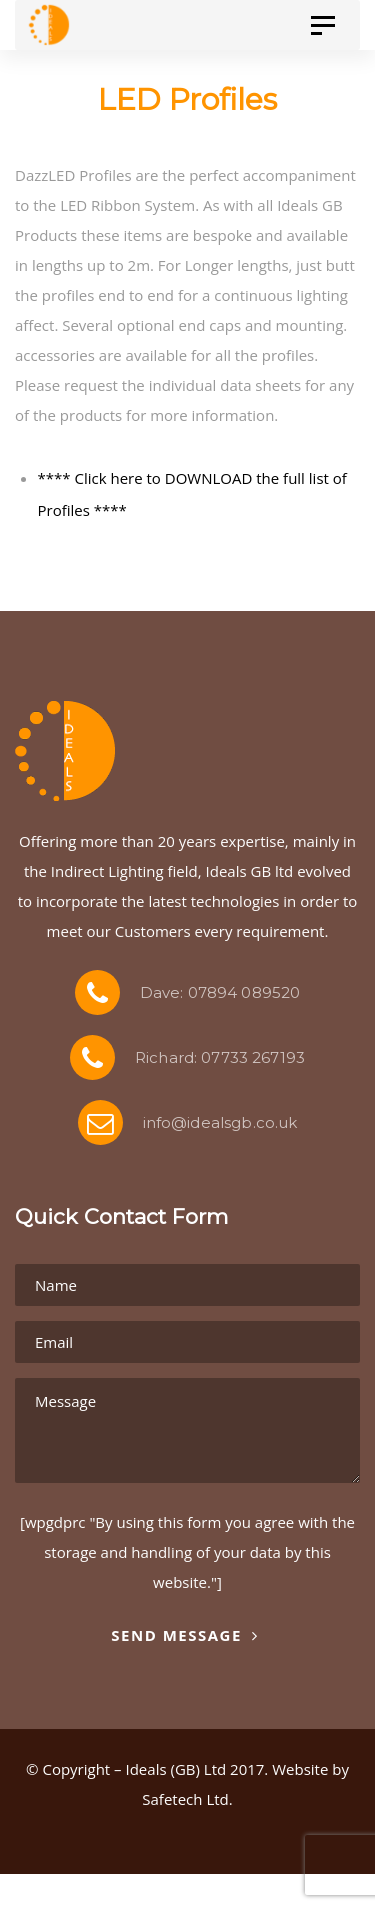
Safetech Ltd (185, 1799)
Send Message (184, 1635)
